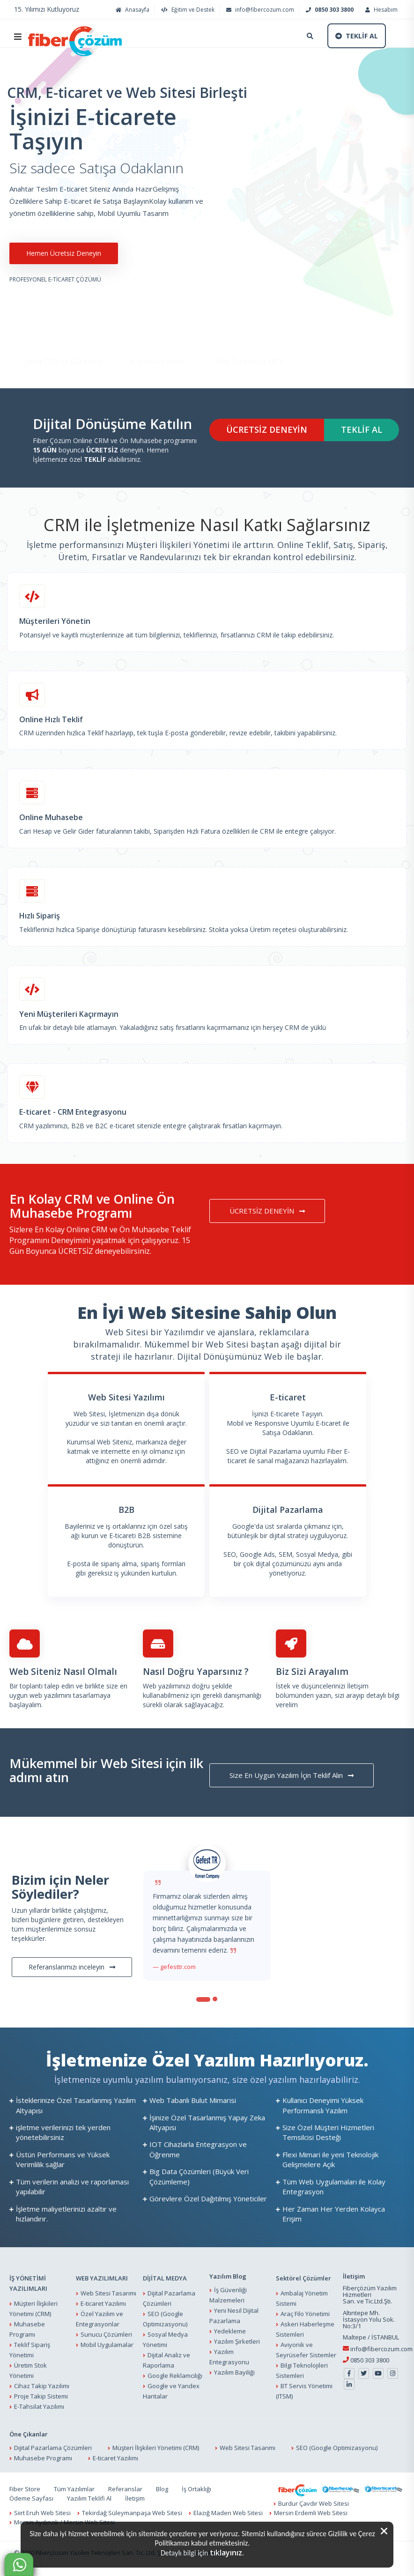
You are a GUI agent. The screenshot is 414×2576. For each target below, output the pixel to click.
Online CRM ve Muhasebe (62, 334)
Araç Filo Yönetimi (305, 2314)
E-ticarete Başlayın (159, 334)
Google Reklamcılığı (175, 2375)
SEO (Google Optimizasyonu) (336, 2447)
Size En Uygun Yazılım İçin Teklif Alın (291, 1775)
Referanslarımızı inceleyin (72, 1966)
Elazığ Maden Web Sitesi (228, 2513)
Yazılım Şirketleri (237, 2341)
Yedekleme (230, 2331)
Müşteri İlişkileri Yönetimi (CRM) (155, 2447)
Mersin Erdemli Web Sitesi (310, 2513)
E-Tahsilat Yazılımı (39, 2406)
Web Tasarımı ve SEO (248, 334)
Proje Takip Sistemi (41, 2396)
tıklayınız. (227, 2552)
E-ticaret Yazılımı (103, 2303)
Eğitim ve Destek (186, 10)
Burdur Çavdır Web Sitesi (313, 2503)
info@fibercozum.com (259, 10)
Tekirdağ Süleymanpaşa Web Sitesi (132, 2513)
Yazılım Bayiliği (234, 2372)
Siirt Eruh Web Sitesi (42, 2513)
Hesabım (380, 10)
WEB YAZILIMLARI (102, 2278)
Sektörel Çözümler (303, 2278)
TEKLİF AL (361, 429)
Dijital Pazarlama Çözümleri (53, 2447)
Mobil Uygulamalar (107, 2344)
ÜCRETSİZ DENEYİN (266, 429)
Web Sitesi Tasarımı (108, 2293)
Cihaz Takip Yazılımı (41, 2386)
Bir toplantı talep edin (41, 1685)
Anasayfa (131, 10)
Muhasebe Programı (43, 2458)
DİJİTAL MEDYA (165, 2278)
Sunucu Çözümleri (106, 2334)
